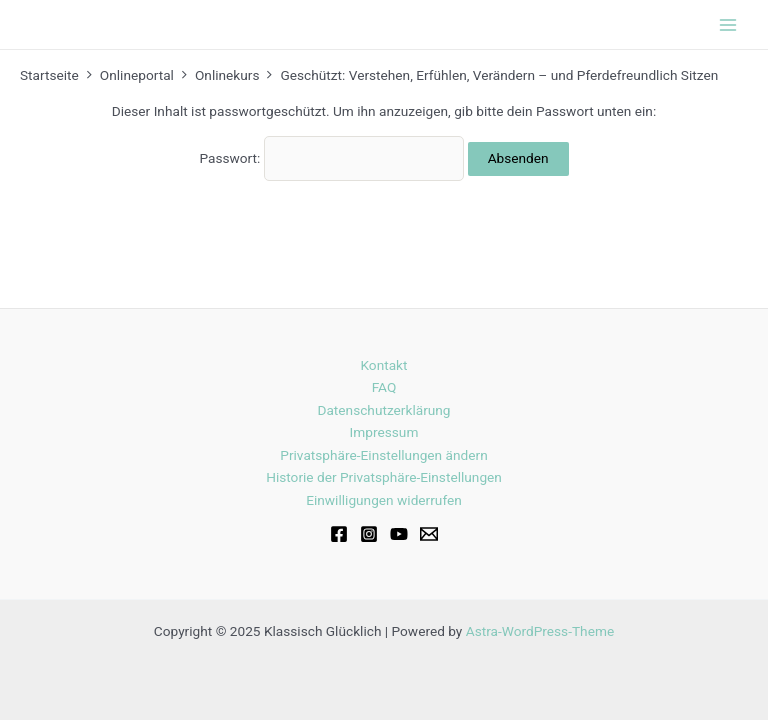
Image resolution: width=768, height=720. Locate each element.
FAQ (384, 387)
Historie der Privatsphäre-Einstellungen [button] (384, 477)
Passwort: (331, 158)
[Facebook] (339, 534)
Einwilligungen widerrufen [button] (384, 500)
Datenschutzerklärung (383, 410)
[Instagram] (369, 534)
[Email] (429, 534)
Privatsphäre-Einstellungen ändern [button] (383, 455)
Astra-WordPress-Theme (540, 631)
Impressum (384, 432)
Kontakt (383, 365)
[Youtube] (399, 534)
